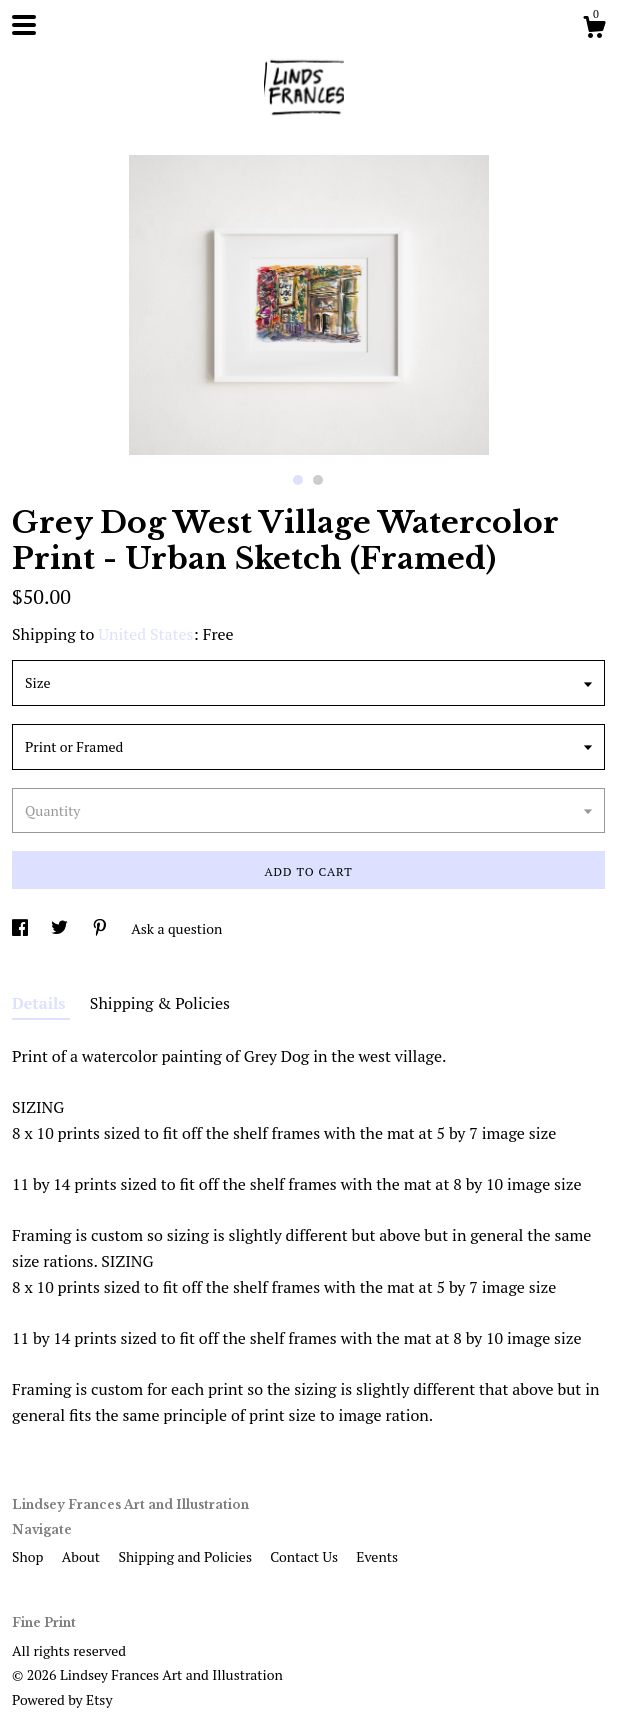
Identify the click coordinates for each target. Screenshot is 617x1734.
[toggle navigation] (24, 25)
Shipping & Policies (160, 1003)
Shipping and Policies (186, 1556)
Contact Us (305, 1556)
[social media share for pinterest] (101, 928)
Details (41, 1003)
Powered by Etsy (62, 1699)
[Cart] (594, 30)
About (83, 1556)
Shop (29, 1556)
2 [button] (318, 480)
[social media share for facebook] (21, 928)
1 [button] (298, 480)
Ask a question (176, 928)
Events (377, 1556)
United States (145, 634)
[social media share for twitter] (61, 928)
